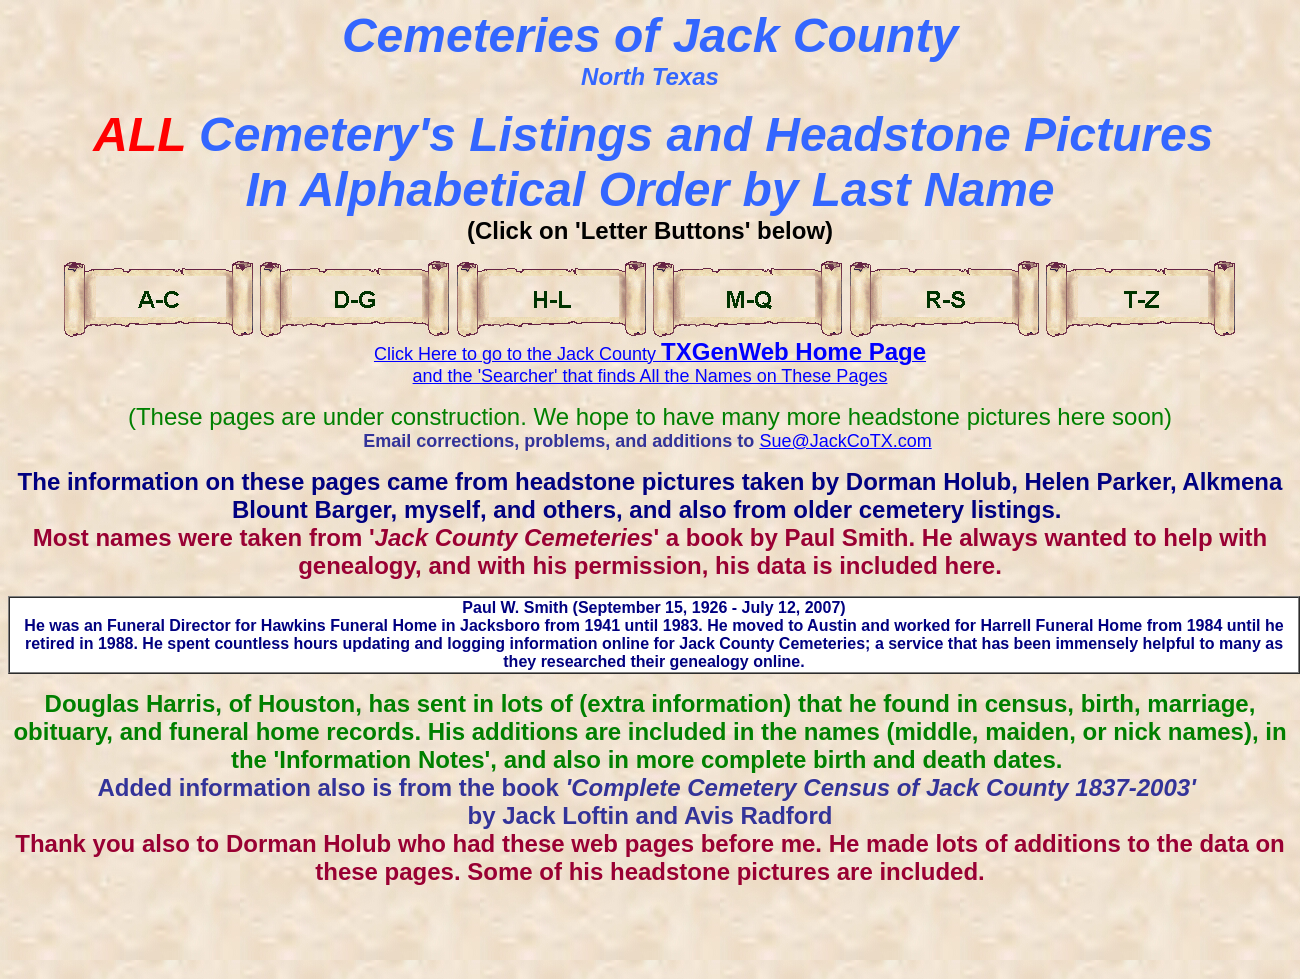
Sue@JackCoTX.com (845, 441)
